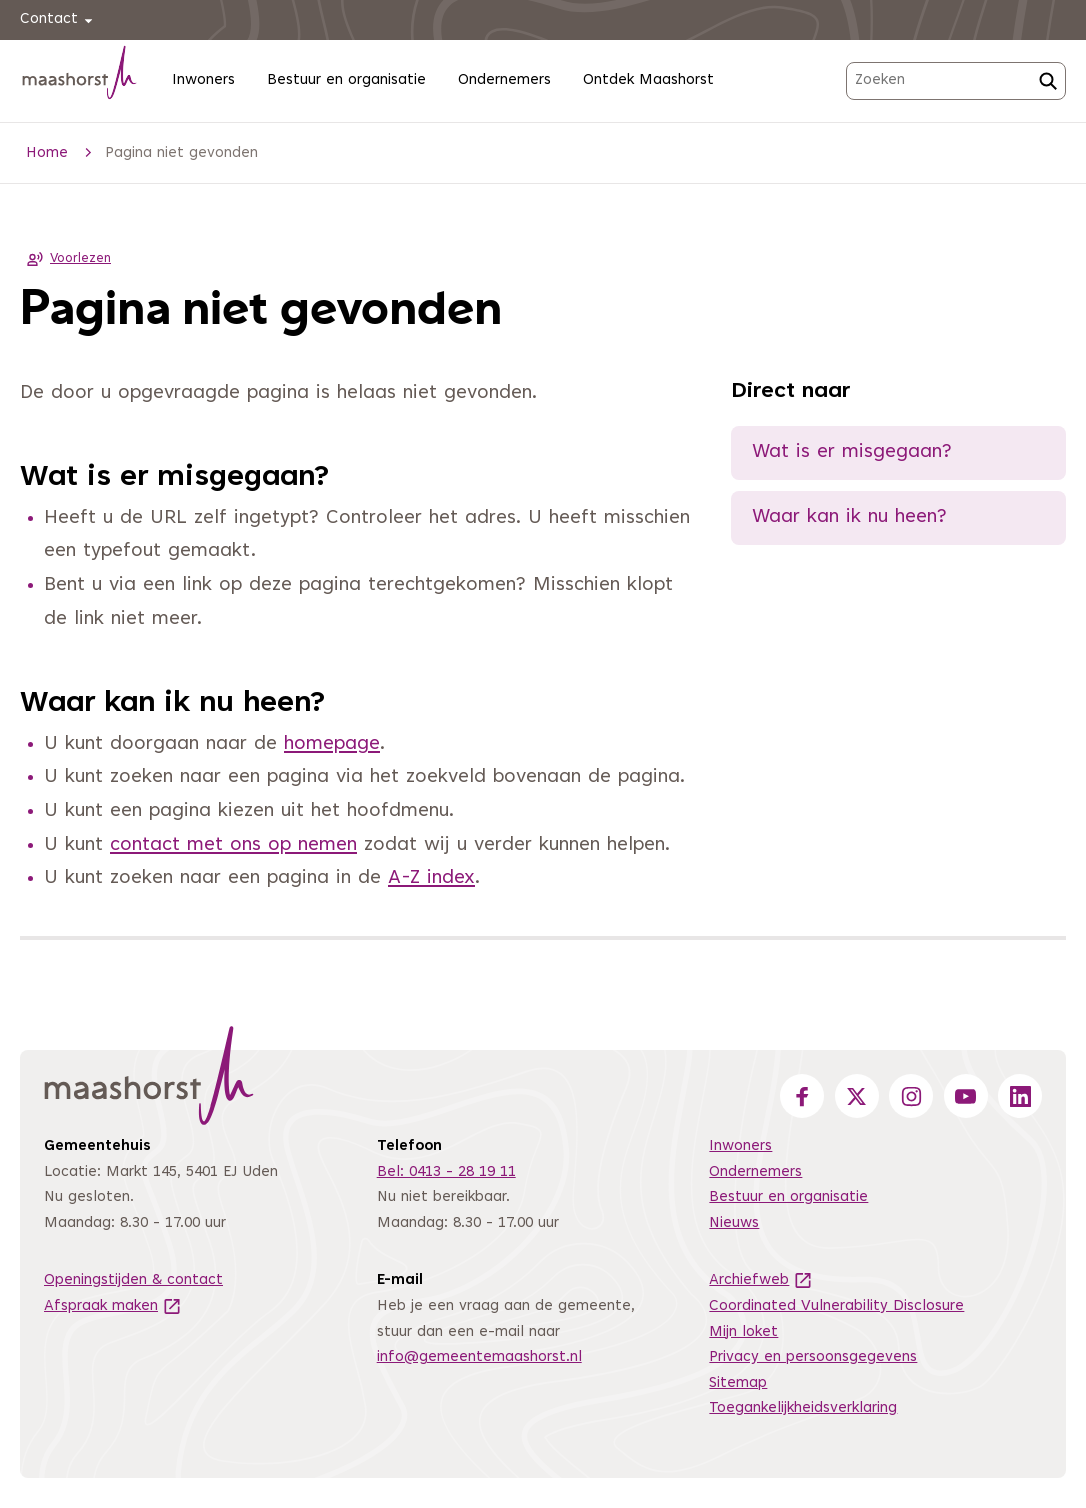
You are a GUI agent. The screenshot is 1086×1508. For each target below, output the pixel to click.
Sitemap (738, 1383)
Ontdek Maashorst (648, 80)
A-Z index (431, 878)
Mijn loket (743, 1332)
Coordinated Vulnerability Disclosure (836, 1306)
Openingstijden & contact (133, 1280)
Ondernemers (504, 80)
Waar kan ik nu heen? (849, 517)
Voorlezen (65, 259)
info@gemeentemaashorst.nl (479, 1357)
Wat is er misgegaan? (852, 452)
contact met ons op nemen (233, 845)
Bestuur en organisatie (346, 80)
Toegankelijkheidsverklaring (803, 1408)
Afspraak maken (113, 1306)
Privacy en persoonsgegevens (813, 1357)
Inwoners (203, 80)
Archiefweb (761, 1280)
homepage (332, 744)
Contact (59, 20)
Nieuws (734, 1223)
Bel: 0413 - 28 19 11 (446, 1172)
